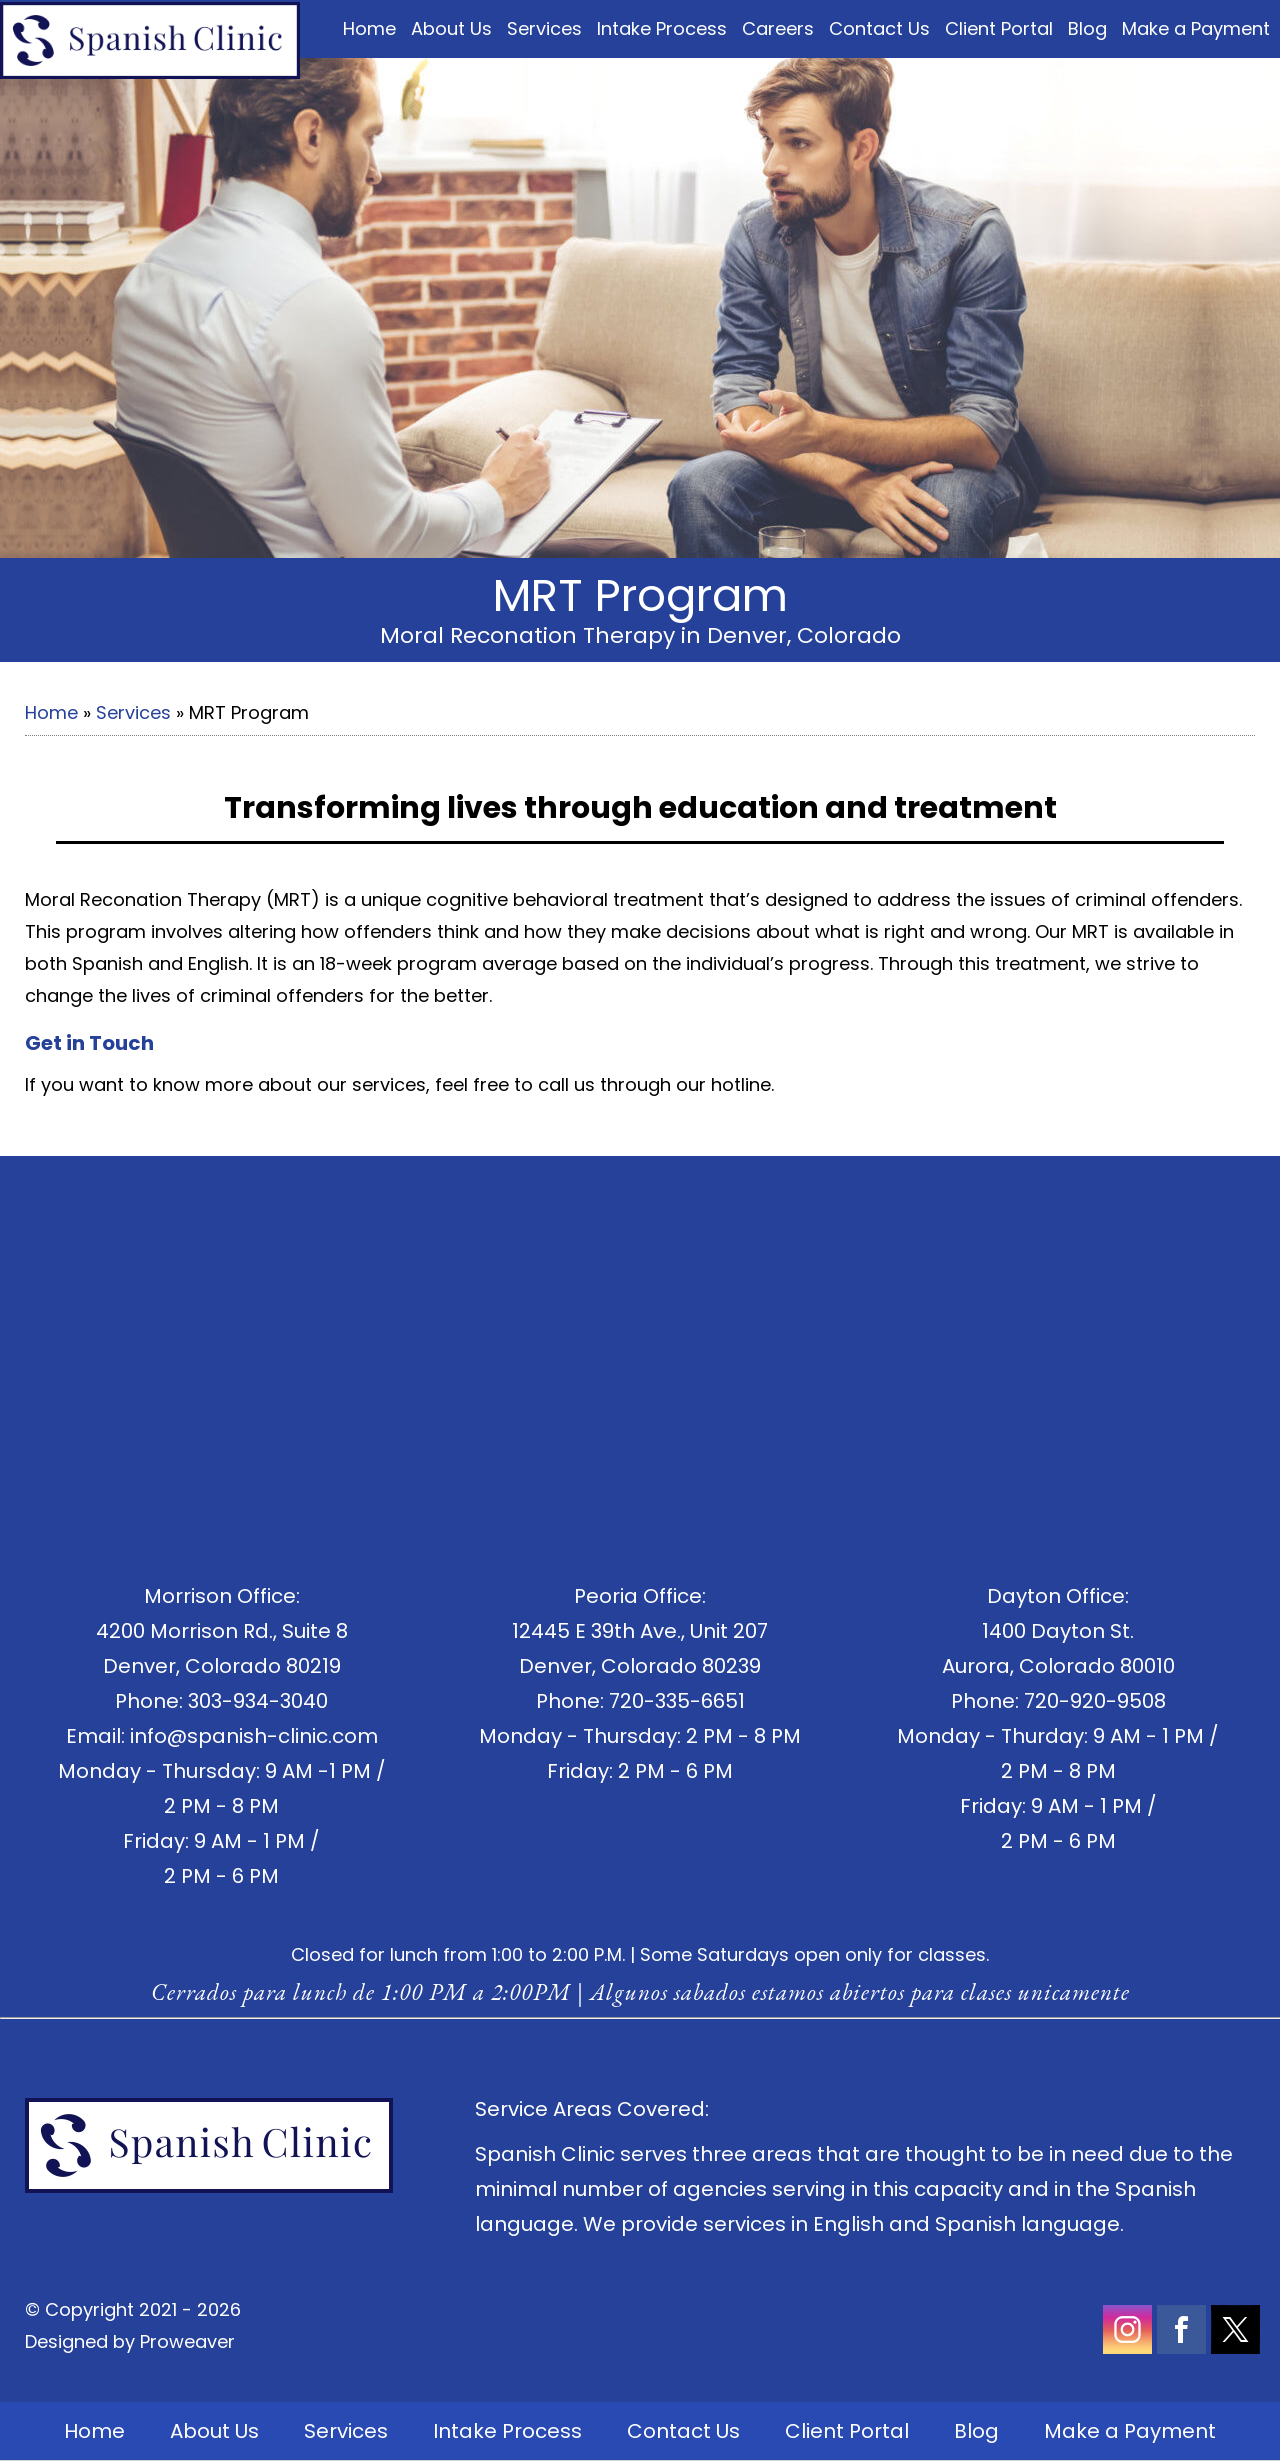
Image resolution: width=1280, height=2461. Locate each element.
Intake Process (662, 28)
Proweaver (187, 2342)
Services (544, 28)
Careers (778, 28)
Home (369, 28)
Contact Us (879, 28)
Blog (1087, 28)
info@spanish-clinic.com (254, 1736)
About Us (451, 28)
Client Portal (999, 28)
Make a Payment (1196, 28)
